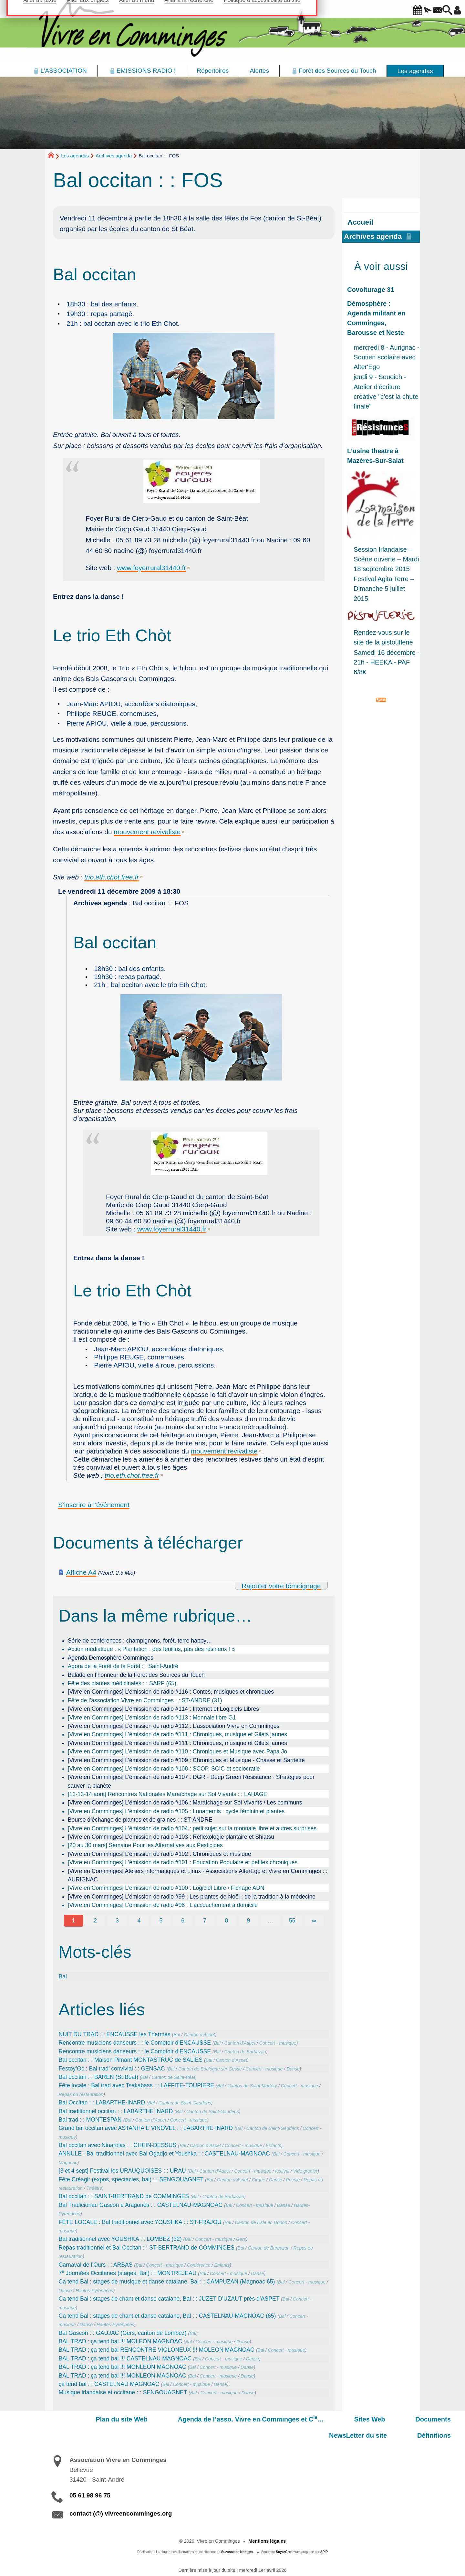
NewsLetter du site (381, 2419)
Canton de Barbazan (245, 2051)
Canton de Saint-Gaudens (185, 2102)
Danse (293, 2068)
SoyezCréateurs (288, 2536)
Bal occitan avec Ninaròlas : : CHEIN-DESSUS (118, 2145)
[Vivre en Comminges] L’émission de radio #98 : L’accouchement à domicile (163, 1905)
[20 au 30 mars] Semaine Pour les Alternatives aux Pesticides (145, 1845)
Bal (63, 1976)
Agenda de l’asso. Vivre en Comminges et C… (168, 2418)
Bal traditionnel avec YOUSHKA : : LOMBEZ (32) (120, 2239)
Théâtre (94, 2188)
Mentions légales (267, 2525)
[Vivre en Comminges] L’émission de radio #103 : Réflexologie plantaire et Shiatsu (171, 1837)
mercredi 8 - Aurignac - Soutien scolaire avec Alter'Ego (386, 357)
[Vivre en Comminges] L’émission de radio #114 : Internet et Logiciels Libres (163, 1709)
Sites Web (271, 2419)
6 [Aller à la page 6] (182, 1920)
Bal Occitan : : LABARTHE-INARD (102, 2102)
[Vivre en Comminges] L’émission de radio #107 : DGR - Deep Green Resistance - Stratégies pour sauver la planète (191, 1781)
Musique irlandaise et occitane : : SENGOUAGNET (123, 2392)
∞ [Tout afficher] (314, 1920)
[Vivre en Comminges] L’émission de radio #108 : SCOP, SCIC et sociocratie (164, 1768)
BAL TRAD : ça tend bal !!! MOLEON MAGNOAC (120, 2341)
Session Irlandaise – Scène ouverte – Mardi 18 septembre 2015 (386, 559)
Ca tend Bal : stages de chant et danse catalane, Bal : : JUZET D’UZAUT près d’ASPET (169, 2298)
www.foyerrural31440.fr (151, 567)
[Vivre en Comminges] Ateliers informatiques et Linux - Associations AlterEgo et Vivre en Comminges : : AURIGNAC (197, 1875)
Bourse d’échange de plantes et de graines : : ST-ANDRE (140, 1819)
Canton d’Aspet (199, 2034)
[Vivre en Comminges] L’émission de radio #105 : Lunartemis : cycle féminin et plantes (176, 1811)
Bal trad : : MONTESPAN (90, 2119)
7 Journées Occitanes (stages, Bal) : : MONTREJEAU (128, 2273)
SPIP (324, 2536)
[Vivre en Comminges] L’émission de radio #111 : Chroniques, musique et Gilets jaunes (177, 1734)
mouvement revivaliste (147, 832)
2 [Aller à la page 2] (95, 1920)
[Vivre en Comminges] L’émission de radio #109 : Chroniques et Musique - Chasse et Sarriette (186, 1760)
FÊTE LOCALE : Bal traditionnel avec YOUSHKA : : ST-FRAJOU (140, 2222)
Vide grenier (305, 2171)
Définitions (442, 2419)
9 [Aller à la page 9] (248, 1920)
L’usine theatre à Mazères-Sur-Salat (375, 455)
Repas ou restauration (81, 2094)
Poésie (293, 2179)
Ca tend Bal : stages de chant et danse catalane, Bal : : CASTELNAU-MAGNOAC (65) (167, 2316)
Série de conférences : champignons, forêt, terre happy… (140, 1640)
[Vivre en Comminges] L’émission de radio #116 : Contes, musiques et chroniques (171, 1691)
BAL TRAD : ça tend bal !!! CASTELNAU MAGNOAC (125, 2358)
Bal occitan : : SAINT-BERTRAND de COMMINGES (124, 2196)
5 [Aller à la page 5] (161, 1920)
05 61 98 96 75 (89, 2479)
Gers (241, 2239)
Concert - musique (277, 2043)
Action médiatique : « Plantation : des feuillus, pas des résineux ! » (151, 1649)
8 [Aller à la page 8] (226, 1920)
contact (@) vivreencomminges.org (120, 2497)
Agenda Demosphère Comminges (110, 1658)
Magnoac (68, 2162)
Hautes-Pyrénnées (94, 2290)
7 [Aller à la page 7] (204, 1920)
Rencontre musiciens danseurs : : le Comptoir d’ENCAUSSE (135, 2042)
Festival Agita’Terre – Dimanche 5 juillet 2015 (384, 588)
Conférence (199, 2265)
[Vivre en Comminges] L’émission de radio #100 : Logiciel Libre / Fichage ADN (166, 1888)
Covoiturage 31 (370, 289)
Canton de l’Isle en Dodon (261, 2222)
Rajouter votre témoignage (281, 1586)
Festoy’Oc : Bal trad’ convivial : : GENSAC (112, 2068)
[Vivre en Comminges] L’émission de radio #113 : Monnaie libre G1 (152, 1717)
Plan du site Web (54, 2419)
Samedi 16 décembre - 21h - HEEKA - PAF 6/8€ (386, 662)
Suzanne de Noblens (237, 2536)
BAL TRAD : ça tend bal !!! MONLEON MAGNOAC (122, 2367)
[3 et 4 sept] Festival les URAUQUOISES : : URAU (122, 2170)
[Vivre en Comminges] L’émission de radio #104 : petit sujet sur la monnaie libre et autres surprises (192, 1828)
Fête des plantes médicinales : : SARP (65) (122, 1683)
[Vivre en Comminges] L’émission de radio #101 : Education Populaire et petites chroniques (183, 1862)
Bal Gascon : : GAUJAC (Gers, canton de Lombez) (123, 2333)
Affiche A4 (81, 1572)
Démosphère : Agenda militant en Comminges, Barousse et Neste (376, 318)
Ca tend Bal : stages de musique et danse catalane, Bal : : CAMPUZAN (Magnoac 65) (167, 2281)
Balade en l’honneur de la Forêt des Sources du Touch (136, 1675)
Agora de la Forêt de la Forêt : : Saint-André (123, 1666)
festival (282, 2171)
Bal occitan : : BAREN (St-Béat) (98, 2077)
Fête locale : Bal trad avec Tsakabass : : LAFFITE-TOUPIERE (136, 2085)
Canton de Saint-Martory (252, 2085)
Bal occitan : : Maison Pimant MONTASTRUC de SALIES (131, 2060)
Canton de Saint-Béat (173, 2077)
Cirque (258, 2179)
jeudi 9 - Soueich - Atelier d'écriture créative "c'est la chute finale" (386, 391)
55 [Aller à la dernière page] (292, 1920)
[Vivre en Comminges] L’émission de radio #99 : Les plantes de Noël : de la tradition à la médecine (191, 1896)
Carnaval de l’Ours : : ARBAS (96, 2265)
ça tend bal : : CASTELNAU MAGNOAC (109, 2384)
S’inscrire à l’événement (93, 1504)
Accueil (360, 222)
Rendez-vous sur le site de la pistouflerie (383, 637)
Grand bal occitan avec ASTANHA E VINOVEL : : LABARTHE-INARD (146, 2128)
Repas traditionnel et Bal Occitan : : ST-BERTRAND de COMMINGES (146, 2247)
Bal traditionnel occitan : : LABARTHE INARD (116, 2111)
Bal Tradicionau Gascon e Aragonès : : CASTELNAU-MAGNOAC (141, 2205)
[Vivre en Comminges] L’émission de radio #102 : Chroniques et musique (159, 1854)
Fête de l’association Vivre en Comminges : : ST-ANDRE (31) (145, 1700)
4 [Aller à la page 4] (139, 1920)
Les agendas (75, 155)
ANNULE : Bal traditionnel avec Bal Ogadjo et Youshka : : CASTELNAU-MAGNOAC (164, 2153)
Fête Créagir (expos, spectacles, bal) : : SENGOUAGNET (131, 2179)
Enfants (273, 2145)
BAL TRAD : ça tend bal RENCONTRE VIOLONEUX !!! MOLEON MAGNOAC (156, 2350)
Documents (319, 2419)
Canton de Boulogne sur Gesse (210, 2068)
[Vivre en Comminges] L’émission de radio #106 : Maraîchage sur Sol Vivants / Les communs (185, 1802)
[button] (397, 11)
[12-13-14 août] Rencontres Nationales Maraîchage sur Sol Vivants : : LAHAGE (167, 1794)
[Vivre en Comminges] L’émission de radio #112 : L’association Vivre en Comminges (174, 1726)
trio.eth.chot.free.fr (111, 877)
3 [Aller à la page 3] (117, 1920)
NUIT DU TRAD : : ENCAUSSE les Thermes (114, 2034)
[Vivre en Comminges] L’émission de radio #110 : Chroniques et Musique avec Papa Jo (177, 1751)
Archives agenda (114, 155)
